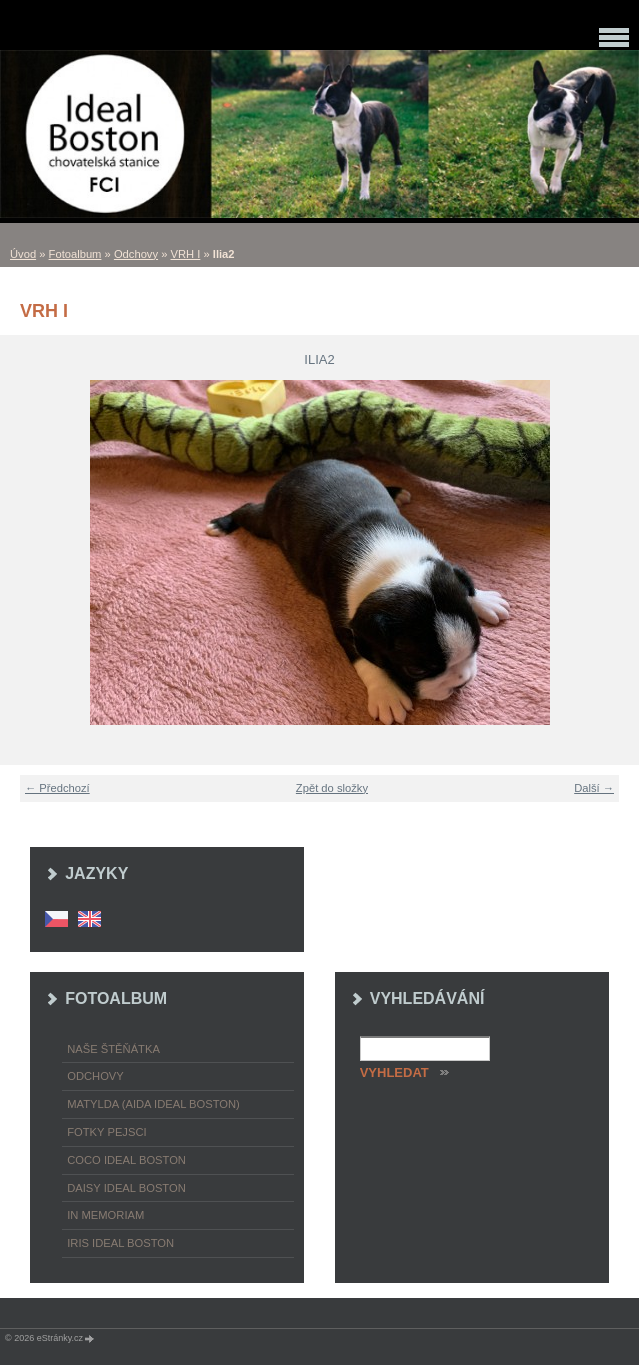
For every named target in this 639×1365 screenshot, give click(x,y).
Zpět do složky (332, 788)
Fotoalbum (75, 254)
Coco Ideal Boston (126, 1160)
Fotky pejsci (106, 1132)
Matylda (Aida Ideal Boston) (153, 1104)
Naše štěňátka (113, 1049)
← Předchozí (57, 788)
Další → (594, 788)
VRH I (186, 254)
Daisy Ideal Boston (126, 1188)
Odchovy (136, 254)
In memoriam (105, 1215)
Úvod (23, 254)
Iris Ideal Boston (120, 1243)
